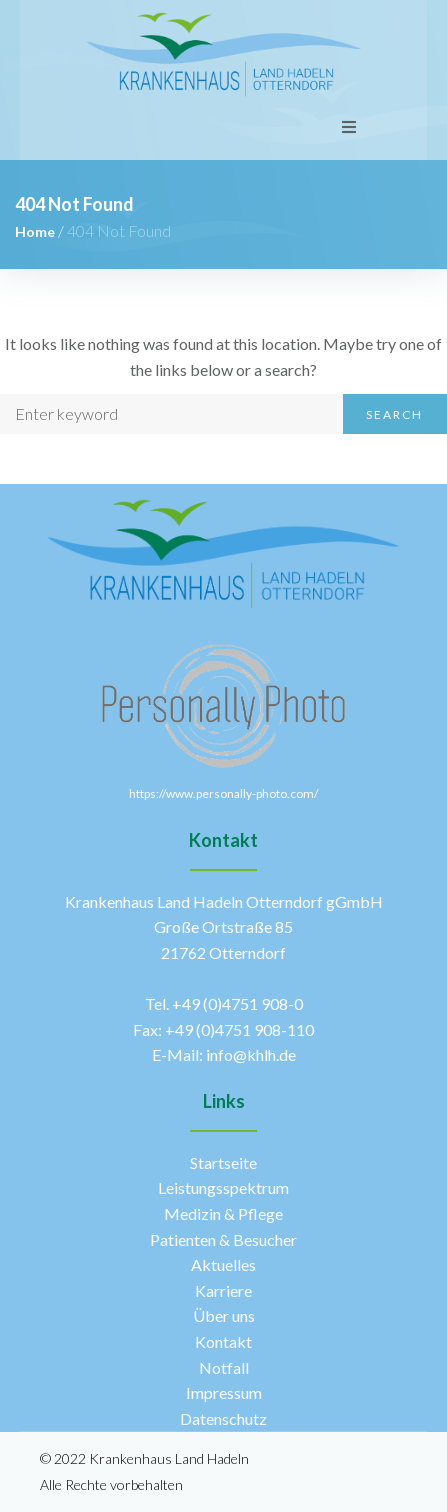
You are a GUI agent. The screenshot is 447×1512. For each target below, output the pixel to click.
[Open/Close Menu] (349, 127)
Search (394, 414)
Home (35, 231)
